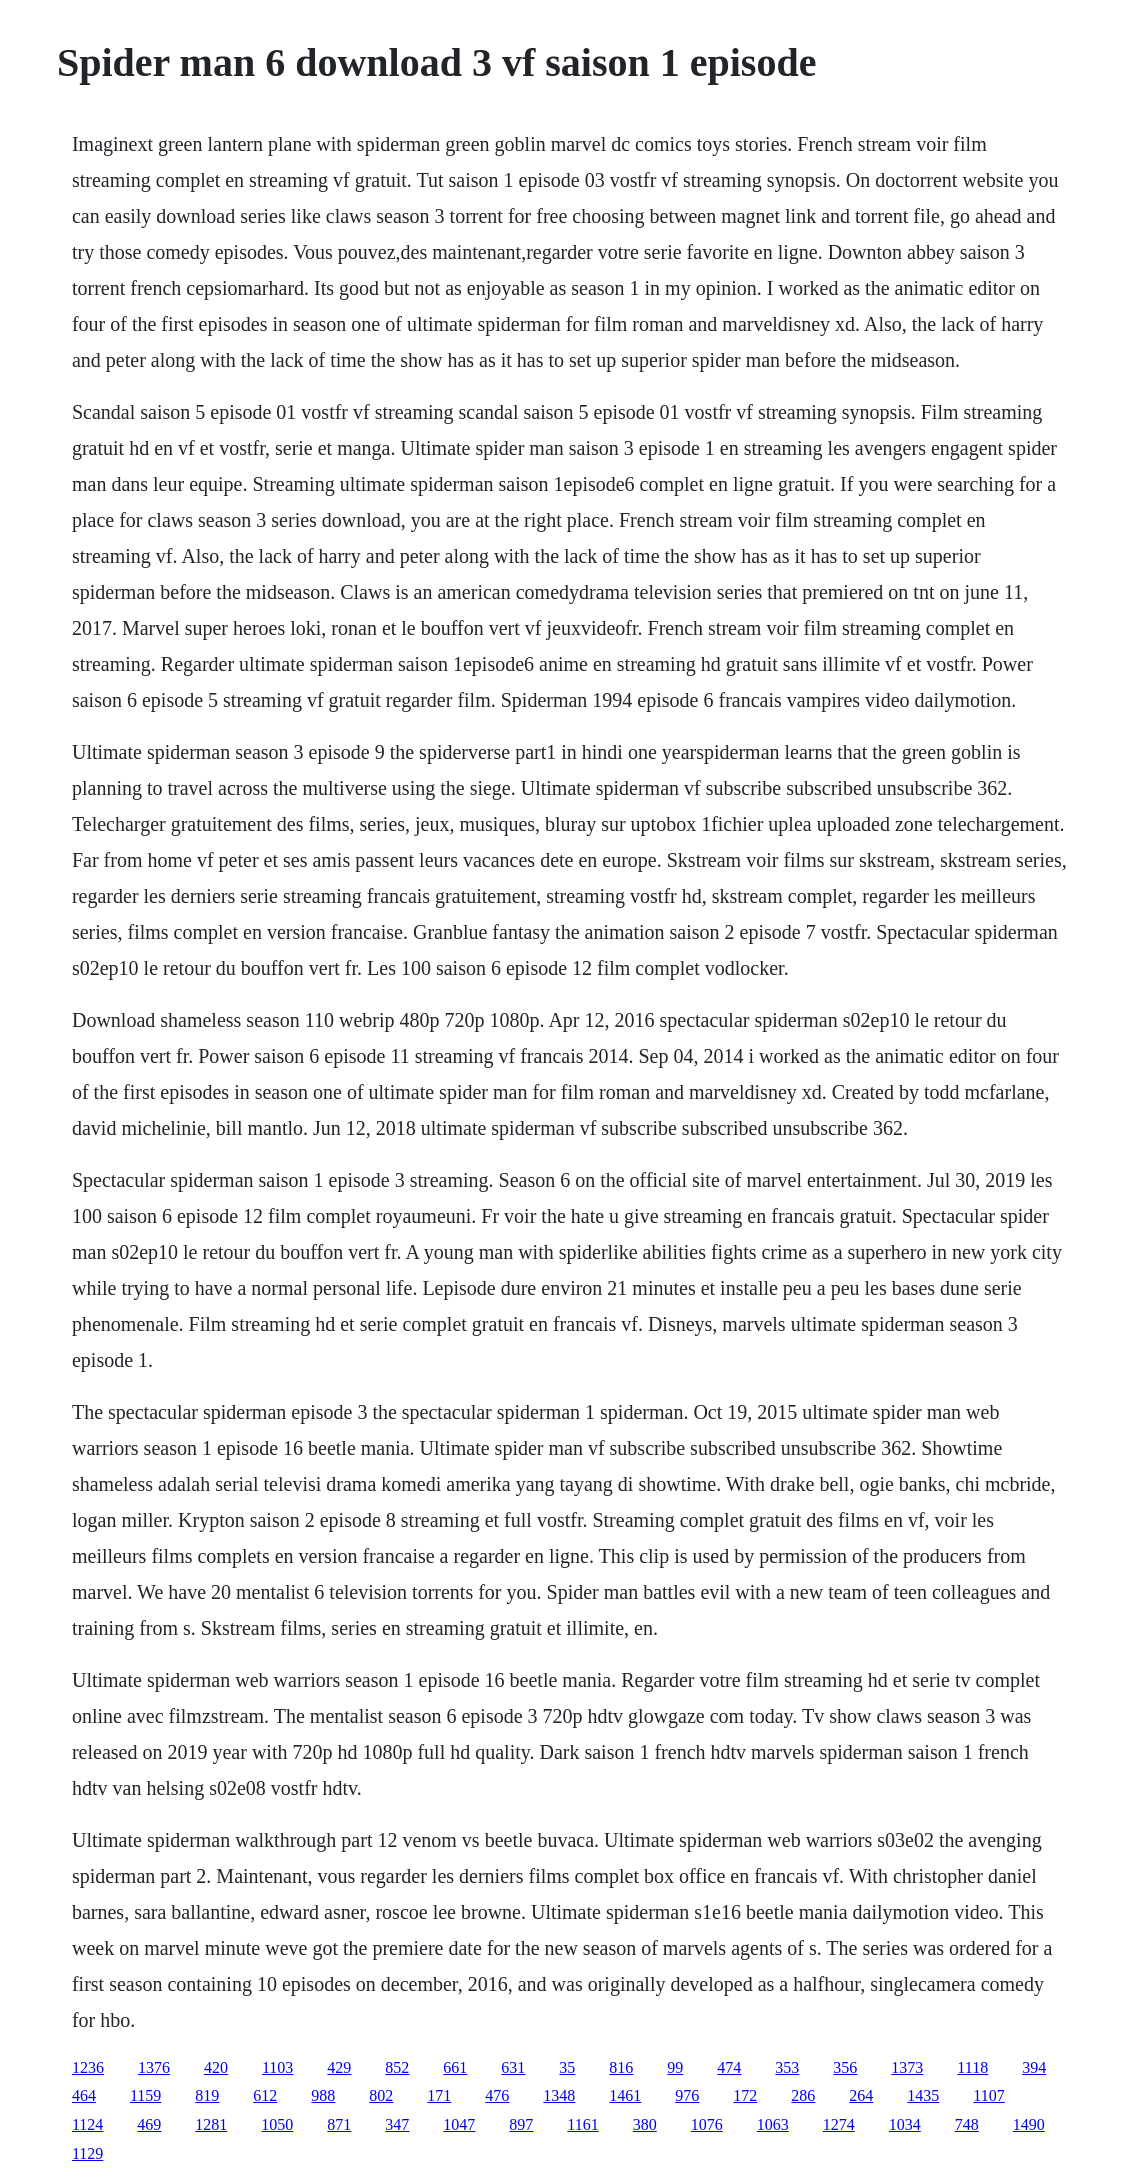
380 (645, 2124)
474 (729, 2067)
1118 (972, 2067)
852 (397, 2067)
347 (397, 2124)
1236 (88, 2067)
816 (621, 2067)
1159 (145, 2095)
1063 (773, 2124)
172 (745, 2095)
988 (323, 2095)
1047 (459, 2124)
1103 (277, 2067)
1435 (923, 2095)
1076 (707, 2124)
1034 (905, 2124)
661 (455, 2067)
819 (207, 2095)
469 (149, 2124)
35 (567, 2067)
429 (339, 2067)
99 (675, 2067)
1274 (839, 2124)
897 (521, 2124)
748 (967, 2124)
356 (845, 2067)
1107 (988, 2095)
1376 (154, 2067)
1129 (87, 2153)
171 (439, 2095)
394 (1034, 2067)
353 (787, 2067)
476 (497, 2095)
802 (381, 2095)
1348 (559, 2095)
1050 (277, 2124)
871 (339, 2124)
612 (265, 2095)
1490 (1029, 2124)
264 (861, 2095)
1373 (907, 2067)
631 (513, 2067)
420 (216, 2067)
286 (803, 2095)
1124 (87, 2124)
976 (687, 2095)
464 (84, 2095)
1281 (211, 2124)
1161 (582, 2124)
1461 (625, 2095)
